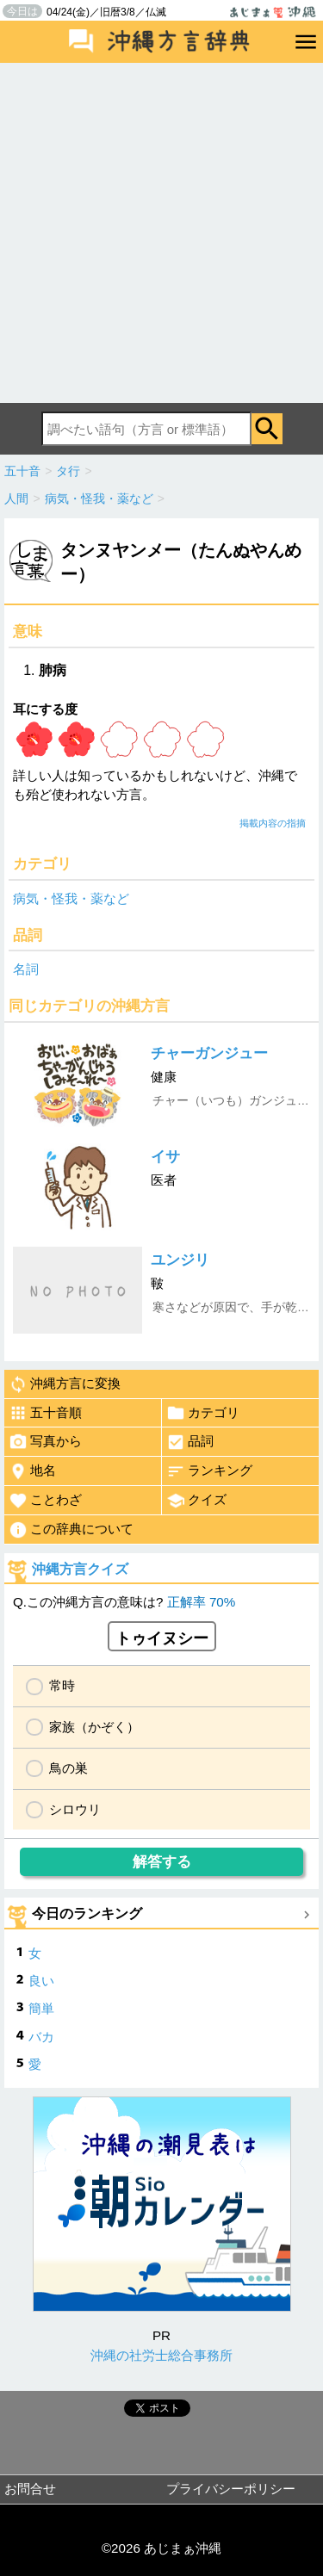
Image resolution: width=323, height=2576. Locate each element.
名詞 (26, 969)
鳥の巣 (68, 1768)
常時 (62, 1685)
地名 (32, 1471)
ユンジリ (180, 1260)
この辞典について (71, 1529)
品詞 (190, 1442)
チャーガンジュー (209, 1053)
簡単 (41, 2008)
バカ (41, 2036)
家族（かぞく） (94, 1726)
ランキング (209, 1471)
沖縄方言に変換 (65, 1384)
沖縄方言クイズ (80, 1569)
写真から (45, 1442)
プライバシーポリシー (230, 2488)
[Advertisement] (161, 232)
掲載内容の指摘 (272, 823)
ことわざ (45, 1500)
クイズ (196, 1500)
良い (41, 1980)
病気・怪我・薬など (71, 898)
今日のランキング (87, 1913)
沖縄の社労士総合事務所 (161, 2355)
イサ (165, 1157)
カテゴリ (202, 1412)
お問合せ (30, 2488)
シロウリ (75, 1809)
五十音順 (45, 1412)
